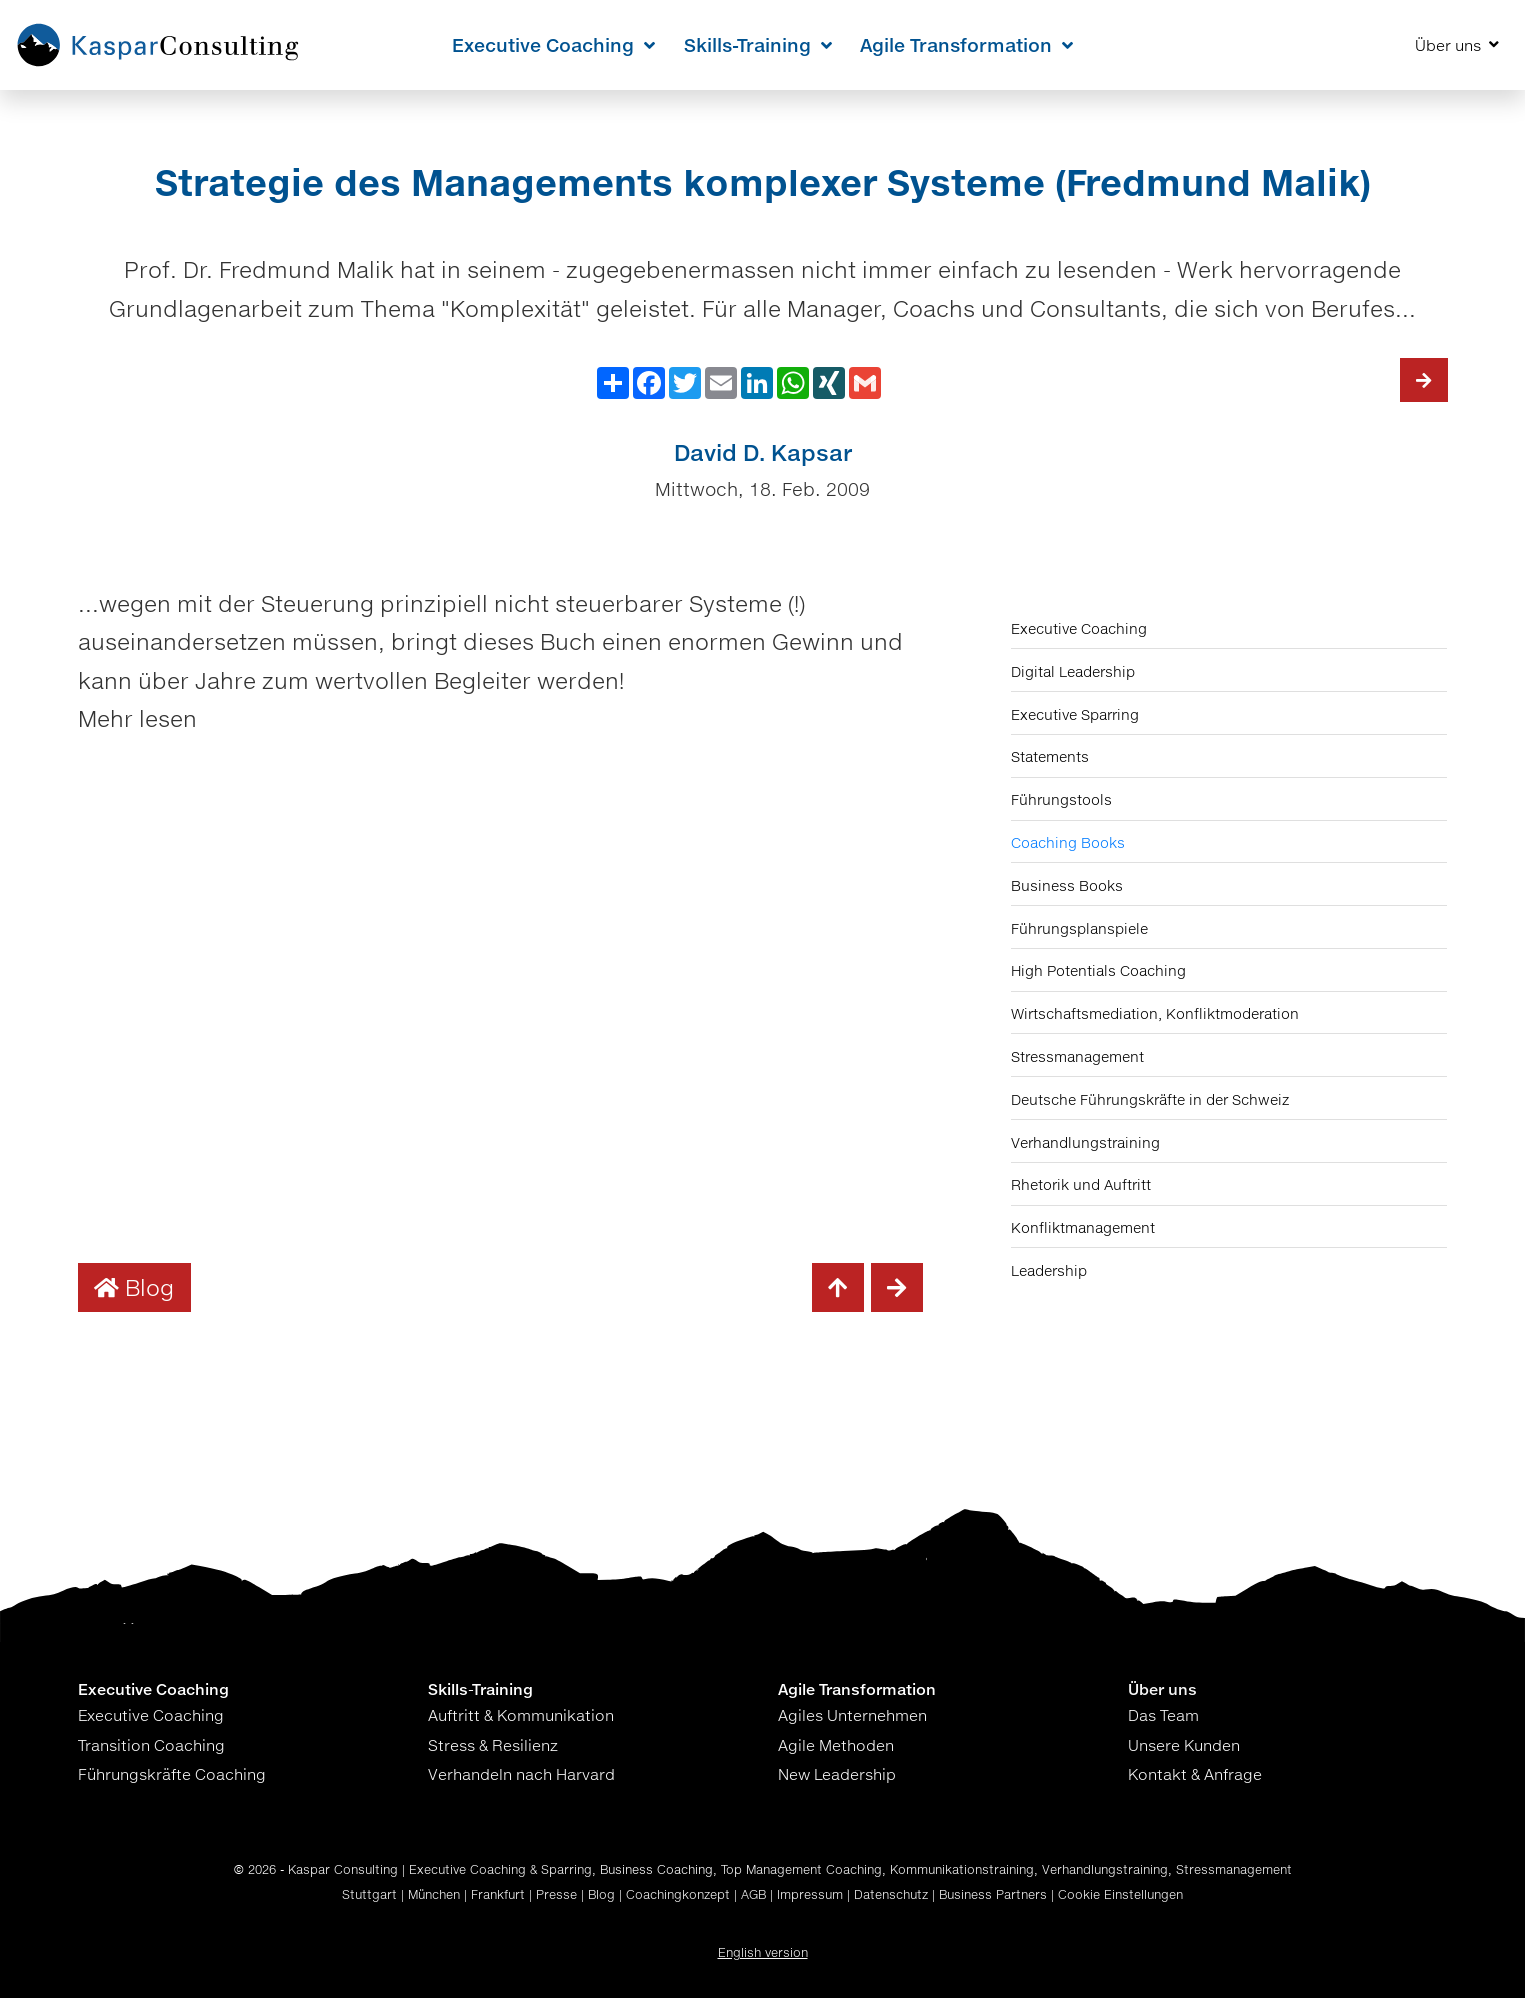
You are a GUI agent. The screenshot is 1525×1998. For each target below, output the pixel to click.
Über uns (1457, 45)
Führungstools (1061, 799)
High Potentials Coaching (1098, 970)
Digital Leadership (1073, 671)
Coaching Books (1068, 842)
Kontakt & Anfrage (1195, 1774)
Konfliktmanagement (1083, 1227)
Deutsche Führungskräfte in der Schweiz (1150, 1099)
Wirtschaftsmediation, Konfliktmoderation (1155, 1013)
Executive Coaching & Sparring (500, 1869)
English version (763, 1952)
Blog (134, 1287)
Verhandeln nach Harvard (521, 1774)
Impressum (810, 1894)
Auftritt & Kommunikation (521, 1715)
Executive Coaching (553, 45)
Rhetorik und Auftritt (1081, 1184)
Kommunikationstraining (962, 1869)
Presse (556, 1894)
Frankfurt (498, 1894)
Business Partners (993, 1894)
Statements (1050, 756)
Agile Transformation (966, 45)
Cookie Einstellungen (1120, 1894)
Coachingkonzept (678, 1894)
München (434, 1894)
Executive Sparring (1075, 714)
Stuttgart (369, 1894)
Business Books (1067, 885)
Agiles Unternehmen (852, 1715)
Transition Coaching (151, 1745)
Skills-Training (758, 45)
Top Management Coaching (801, 1869)
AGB (753, 1894)
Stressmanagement (1077, 1056)
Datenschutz (891, 1894)
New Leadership (837, 1774)
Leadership (1049, 1270)
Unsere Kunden (1184, 1745)
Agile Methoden (836, 1745)
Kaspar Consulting (343, 1869)
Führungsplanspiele (1079, 928)
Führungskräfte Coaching (172, 1774)
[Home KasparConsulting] (158, 45)
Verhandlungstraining (1085, 1142)
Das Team (1163, 1715)
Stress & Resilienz (493, 1745)
